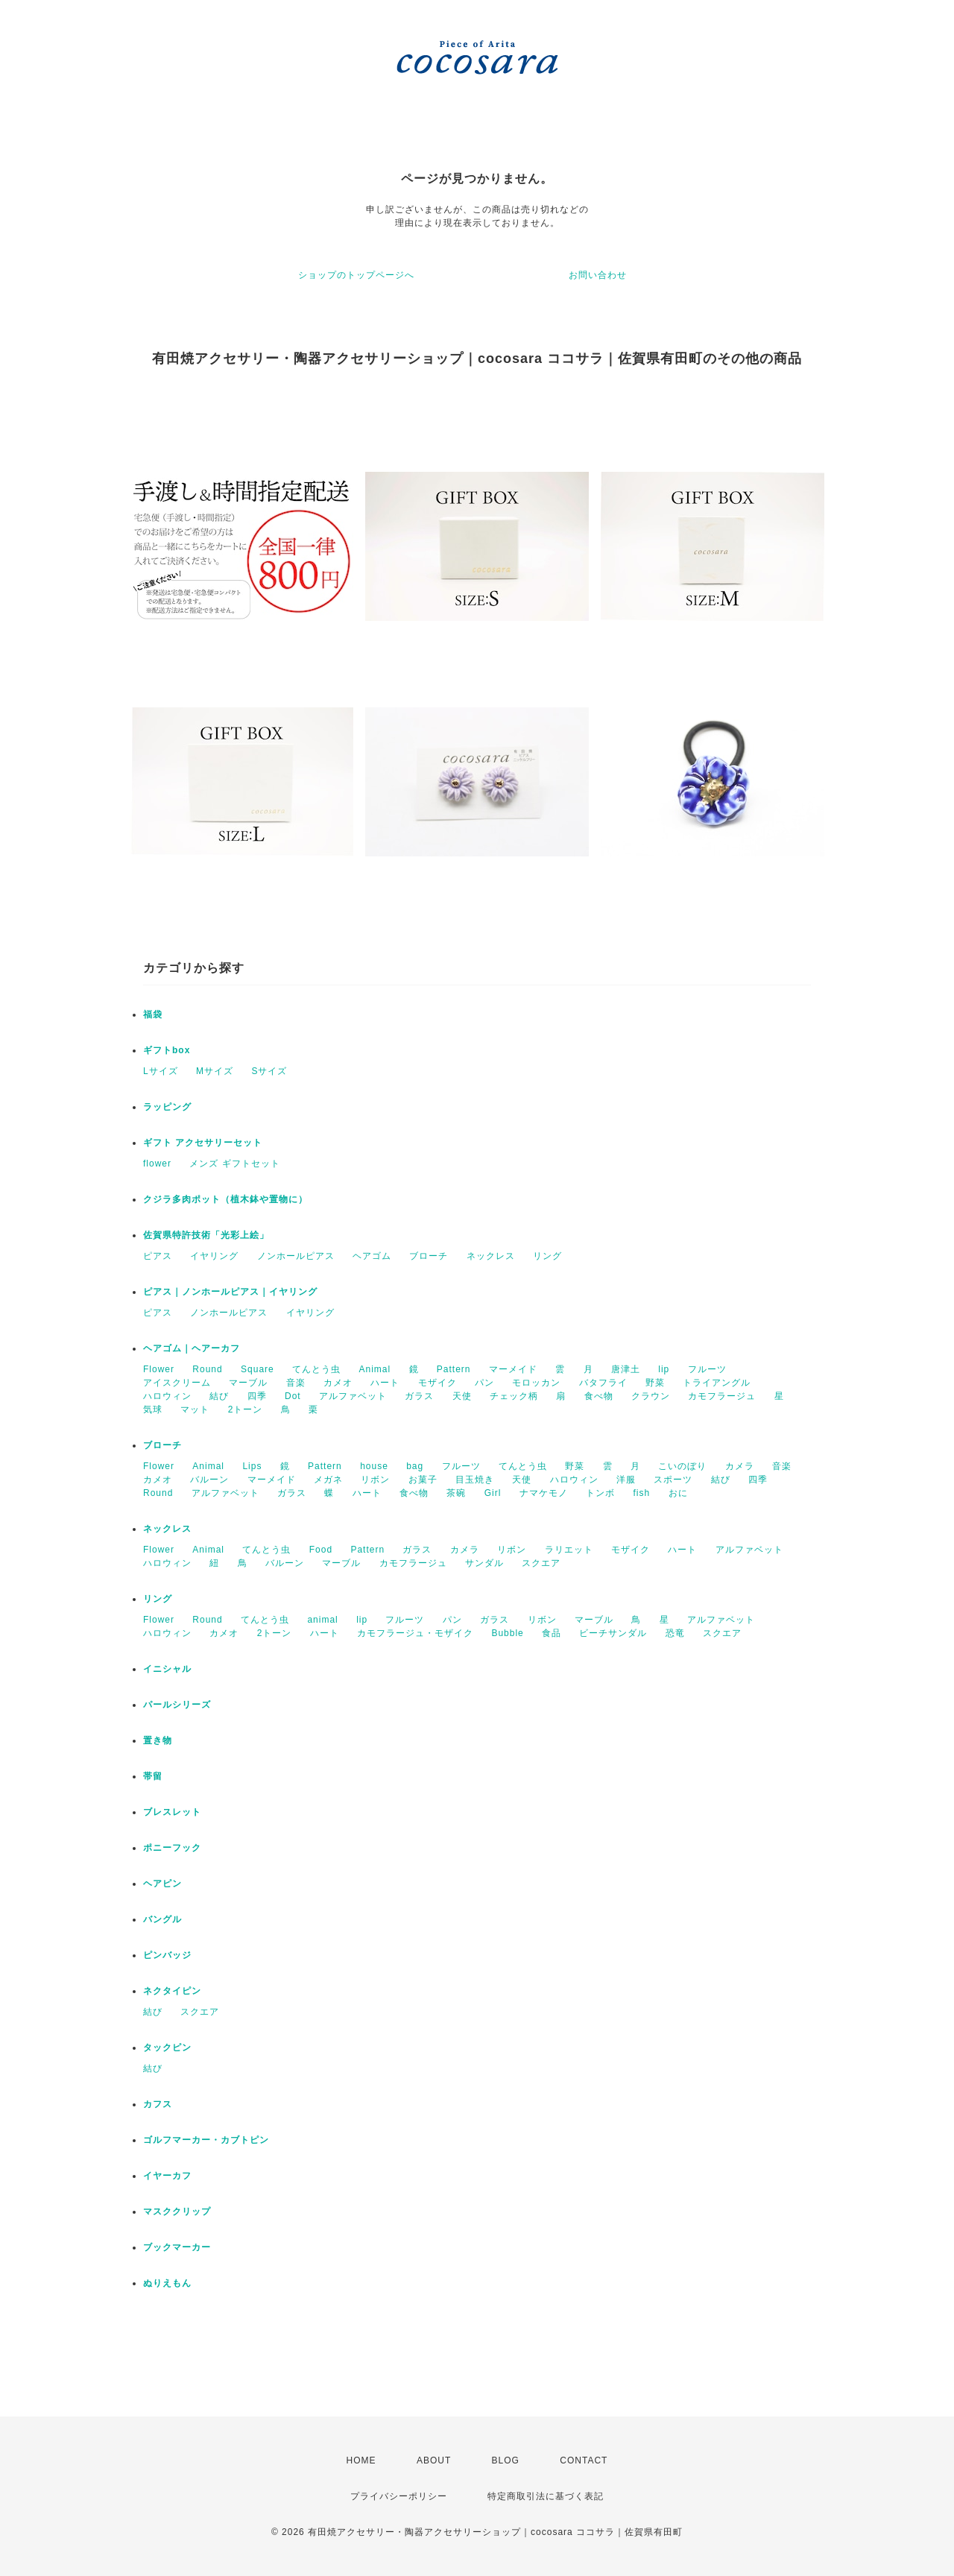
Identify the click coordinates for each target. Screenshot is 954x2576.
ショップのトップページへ (356, 275)
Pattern (454, 1369)
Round (207, 1369)
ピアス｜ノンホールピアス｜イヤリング (230, 1292)
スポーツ (673, 1479)
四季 (257, 1396)
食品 (551, 1633)
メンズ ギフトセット (234, 1163)
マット (194, 1409)
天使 (462, 1396)
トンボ (600, 1493)
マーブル (248, 1382)
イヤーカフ (167, 2176)
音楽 (296, 1382)
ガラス (419, 1396)
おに (678, 1493)
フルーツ (707, 1369)
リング (547, 1256)
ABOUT (434, 2460)
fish (641, 1493)
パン (484, 1382)
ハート (384, 1382)
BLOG (505, 2460)
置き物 (157, 1740)
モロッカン (536, 1382)
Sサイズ (269, 1071)
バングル (162, 1919)
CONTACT (583, 2460)
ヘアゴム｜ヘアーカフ (191, 1348)
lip (663, 1369)
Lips (252, 1466)
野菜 (655, 1382)
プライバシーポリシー (398, 2496)
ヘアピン (162, 1883)
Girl (493, 1493)
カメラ (739, 1466)
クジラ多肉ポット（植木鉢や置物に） (225, 1199)
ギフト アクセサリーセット (202, 1142)
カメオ (338, 1382)
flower (157, 1163)
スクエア (541, 1563)
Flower (158, 1369)
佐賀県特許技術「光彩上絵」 (206, 1235)
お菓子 (422, 1479)
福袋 (152, 1014)
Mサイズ (214, 1071)
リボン (375, 1479)
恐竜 (675, 1633)
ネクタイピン (172, 1991)
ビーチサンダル (613, 1633)
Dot (293, 1396)
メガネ (328, 1479)
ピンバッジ (167, 1955)
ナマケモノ (543, 1493)
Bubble (507, 1633)
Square (257, 1369)
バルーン (209, 1479)
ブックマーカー (177, 2247)
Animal (374, 1369)
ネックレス (491, 1256)
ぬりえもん (167, 2283)
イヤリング (214, 1256)
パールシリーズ (177, 1704)
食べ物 (598, 1396)
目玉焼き (474, 1479)
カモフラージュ (722, 1396)
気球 (152, 1409)
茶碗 (456, 1493)
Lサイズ (160, 1071)
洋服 (626, 1479)
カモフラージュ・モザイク (415, 1633)
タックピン (167, 2047)
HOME (361, 2460)
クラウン (650, 1396)
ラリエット (569, 1549)
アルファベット (353, 1396)
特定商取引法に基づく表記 (545, 2496)
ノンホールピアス (296, 1256)
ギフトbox (166, 1050)
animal (322, 1619)
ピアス (157, 1256)
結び (219, 1396)
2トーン (245, 1409)
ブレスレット (172, 1812)
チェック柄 (514, 1396)
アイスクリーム (177, 1382)
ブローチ (428, 1256)
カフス (157, 2104)
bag (414, 1466)
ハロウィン (167, 1396)
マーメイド (513, 1369)
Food (320, 1549)
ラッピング (167, 1107)
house (374, 1466)
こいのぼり (682, 1466)
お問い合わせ (598, 275)
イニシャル (167, 1669)
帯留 (152, 1776)
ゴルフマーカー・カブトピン (206, 2140)
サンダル (484, 1563)
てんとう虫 (316, 1369)
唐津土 (625, 1369)
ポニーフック (172, 1848)
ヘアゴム (372, 1256)
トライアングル (717, 1382)
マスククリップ (177, 2211)
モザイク (437, 1382)
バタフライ (603, 1382)
